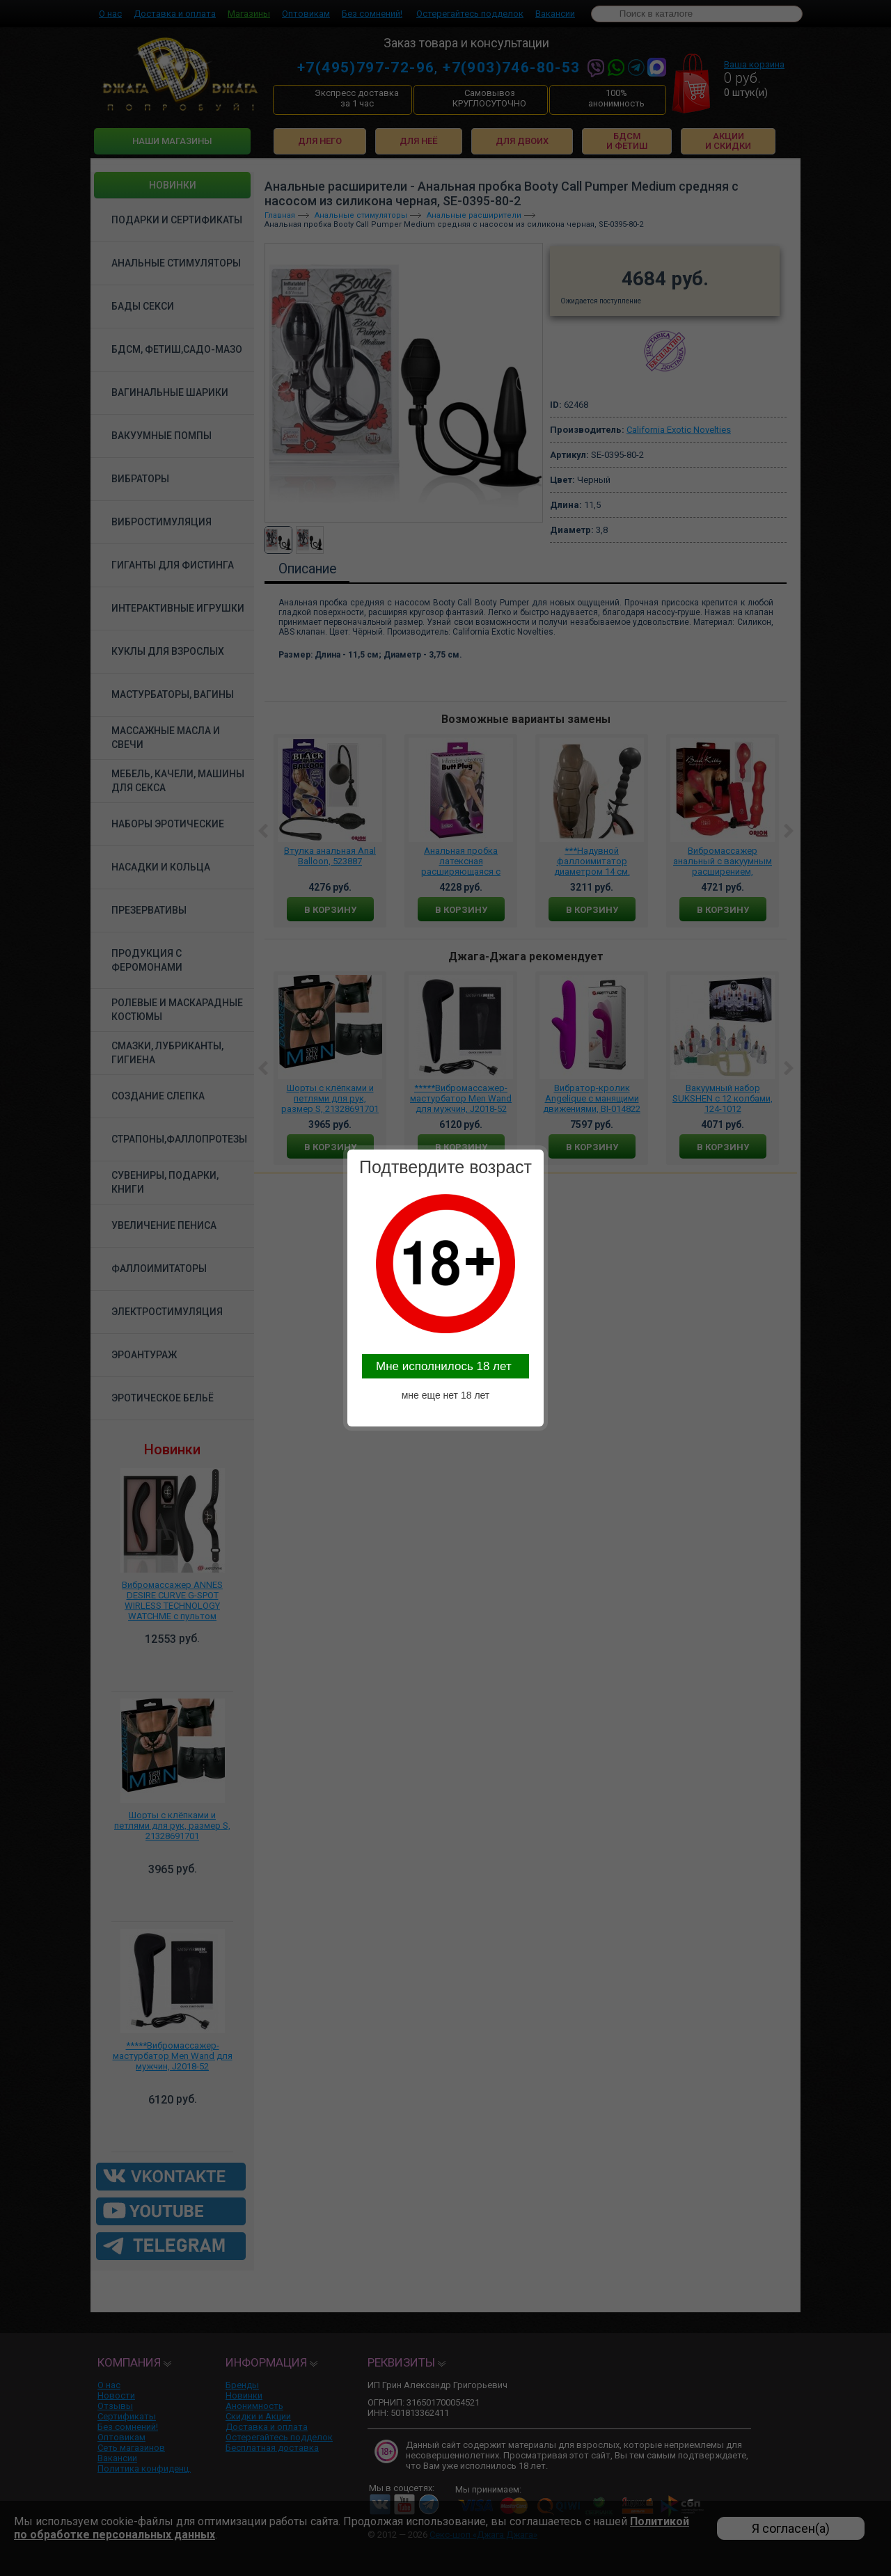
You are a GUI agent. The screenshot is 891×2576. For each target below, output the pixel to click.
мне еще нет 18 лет (446, 1395)
